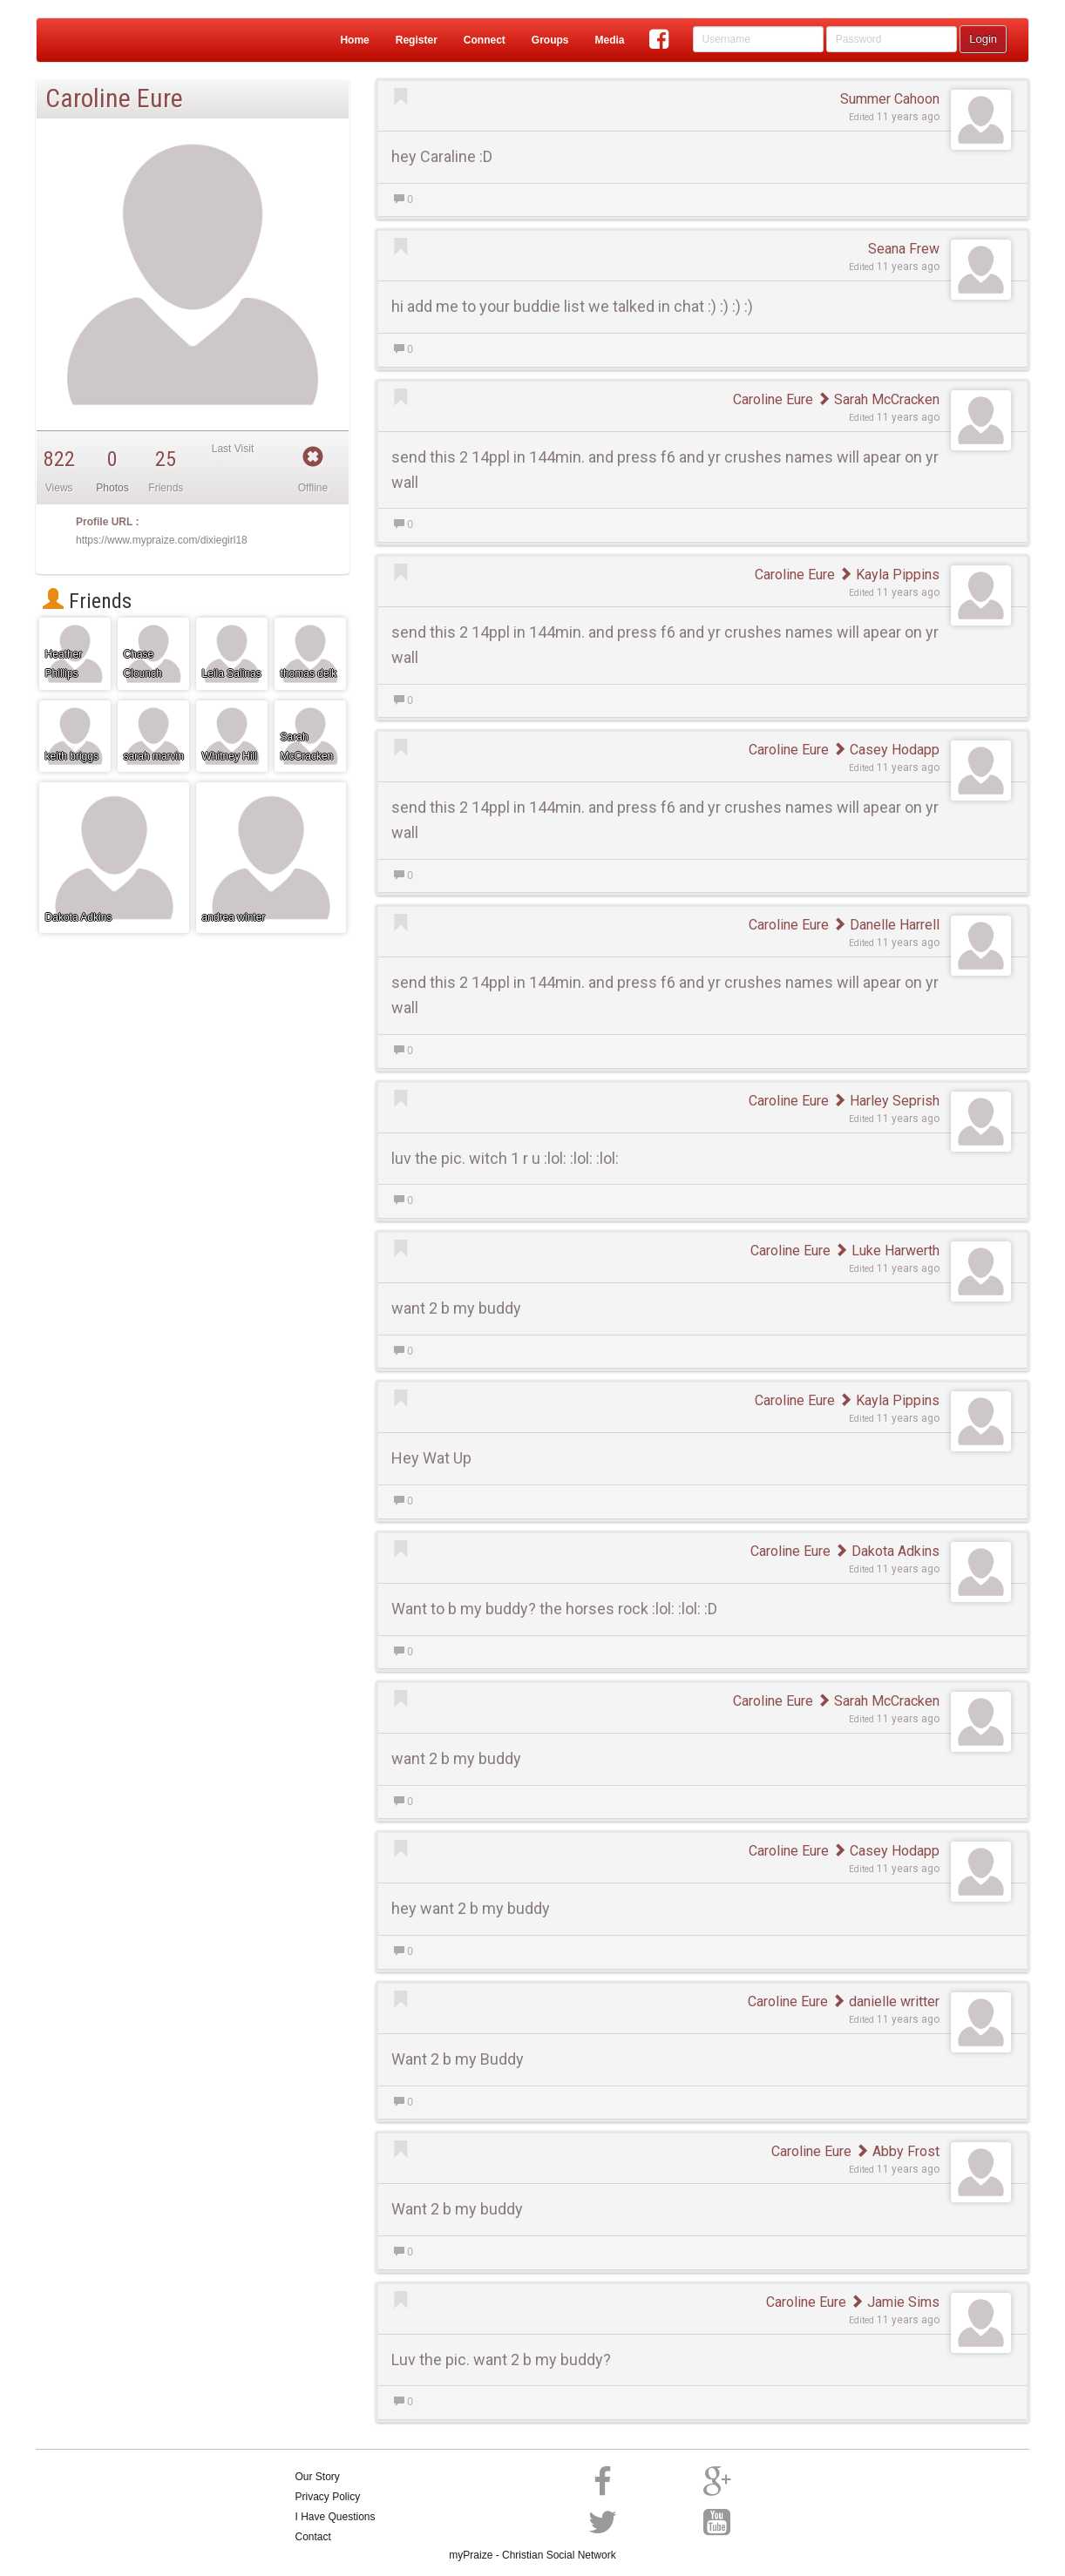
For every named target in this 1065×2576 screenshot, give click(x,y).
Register (417, 40)
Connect (484, 40)
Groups (550, 40)
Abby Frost (897, 2151)
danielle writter (885, 2001)
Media (609, 40)
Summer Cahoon (890, 99)
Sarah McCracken (878, 399)
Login (983, 38)
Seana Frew (904, 248)
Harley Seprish (886, 1100)
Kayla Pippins (889, 574)
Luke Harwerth (887, 1250)
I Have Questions (335, 2517)
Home (354, 40)
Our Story (317, 2477)
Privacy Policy (328, 2497)
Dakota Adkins (887, 1551)
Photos (112, 488)
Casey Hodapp (886, 749)
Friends (87, 601)
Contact (313, 2537)
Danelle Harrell (886, 924)
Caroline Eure (773, 399)
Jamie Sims (895, 2302)
